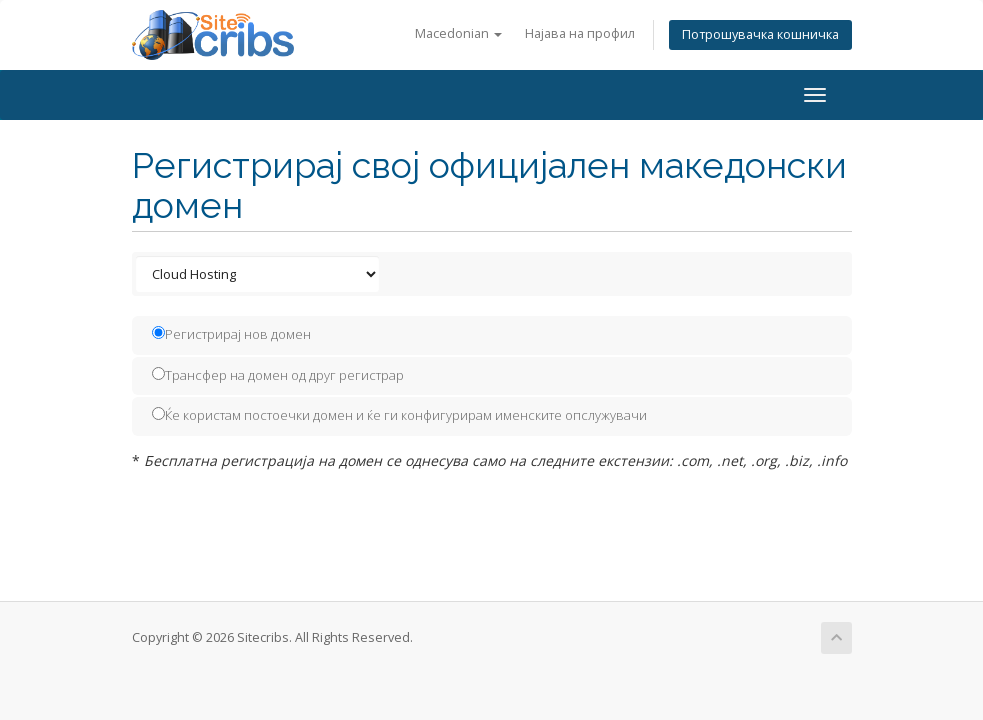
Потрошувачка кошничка (760, 34)
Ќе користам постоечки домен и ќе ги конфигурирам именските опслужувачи (399, 415)
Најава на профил (580, 33)
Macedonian (458, 33)
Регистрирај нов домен (231, 334)
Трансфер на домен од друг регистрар (278, 375)
